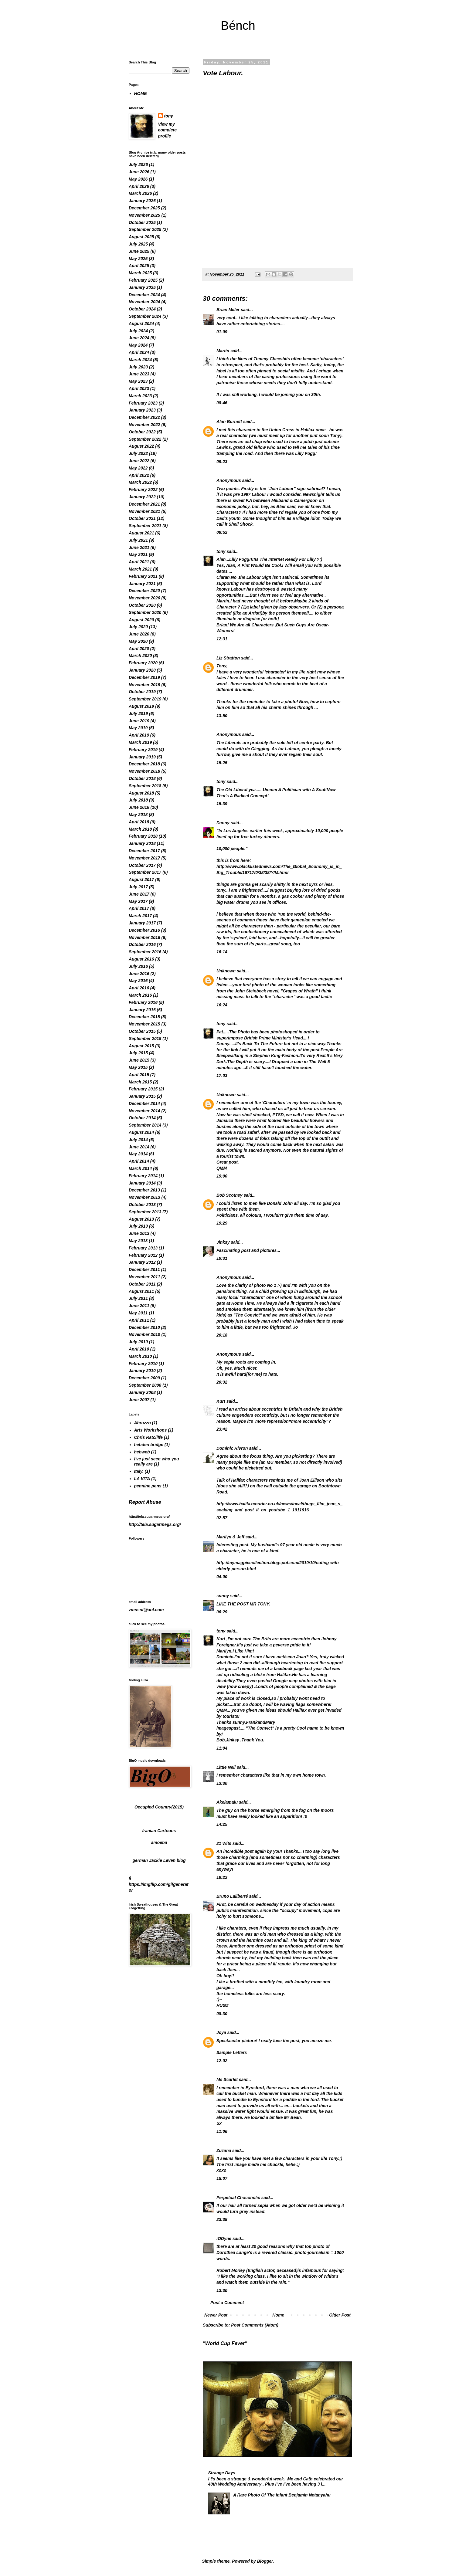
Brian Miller (228, 309)
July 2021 (138, 540)
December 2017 (144, 850)
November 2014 (144, 1110)
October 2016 (142, 944)
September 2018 (145, 785)
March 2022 (140, 482)
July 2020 (138, 626)
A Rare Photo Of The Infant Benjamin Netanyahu (282, 2495)
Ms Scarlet (227, 2079)
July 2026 (138, 164)
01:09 (221, 331)
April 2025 (139, 265)
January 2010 (142, 1370)
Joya (221, 2032)
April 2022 (139, 475)
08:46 (221, 402)
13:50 (221, 715)
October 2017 (142, 865)
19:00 (221, 1176)
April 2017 (139, 908)
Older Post (340, 2315)
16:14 (221, 951)
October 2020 (142, 605)
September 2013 (145, 1211)
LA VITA (142, 1478)
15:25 (221, 762)
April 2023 (139, 388)
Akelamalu (227, 1802)
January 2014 (142, 1183)
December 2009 (144, 1377)
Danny (222, 822)
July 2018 (138, 800)
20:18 (221, 1335)
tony (221, 551)
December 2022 (144, 417)
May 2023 (138, 381)
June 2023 (139, 373)
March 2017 (140, 915)
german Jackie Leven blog (158, 1860)
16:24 (221, 1004)
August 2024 (141, 323)
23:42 (221, 1429)
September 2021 (145, 525)
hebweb (142, 1451)
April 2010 (139, 1349)
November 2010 (144, 1334)
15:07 (221, 2178)
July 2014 (138, 1139)
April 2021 (139, 561)
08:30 (221, 2013)
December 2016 (144, 930)
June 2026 (139, 171)
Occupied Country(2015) (159, 1807)
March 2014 (140, 1168)
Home (278, 2315)
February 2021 (143, 576)
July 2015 (138, 1052)
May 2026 (138, 179)
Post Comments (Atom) (254, 2325)
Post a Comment (227, 2302)
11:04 (221, 1748)
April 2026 (139, 186)
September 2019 (145, 699)
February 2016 (143, 1002)
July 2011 (138, 1298)
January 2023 (142, 410)
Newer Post (215, 2315)
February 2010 (143, 1363)
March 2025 (140, 272)
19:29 (221, 1223)
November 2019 (144, 684)
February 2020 (143, 662)
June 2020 (139, 634)
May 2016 (138, 980)
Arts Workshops (150, 1430)
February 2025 (143, 280)
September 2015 (145, 1038)
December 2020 (144, 590)
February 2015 (143, 1088)
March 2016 (140, 995)
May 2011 (138, 1312)
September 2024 (145, 316)
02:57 (221, 1517)
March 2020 (140, 655)
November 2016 (144, 937)
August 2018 (141, 793)
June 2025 (139, 251)
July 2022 (138, 453)
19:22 (221, 1877)
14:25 (221, 1824)
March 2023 (140, 395)
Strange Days (221, 2472)
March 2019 (140, 742)
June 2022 (139, 460)
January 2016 (142, 1009)
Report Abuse (145, 1502)
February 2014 (143, 1175)
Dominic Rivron (232, 1448)
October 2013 (142, 1204)
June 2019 (139, 720)
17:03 (221, 1075)
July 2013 (138, 1226)
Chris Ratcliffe (148, 1437)
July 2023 (138, 366)
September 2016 (145, 951)
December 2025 (144, 207)
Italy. (139, 1471)
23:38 (221, 2219)
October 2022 (142, 431)
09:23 (221, 461)
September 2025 (145, 229)
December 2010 (144, 1327)
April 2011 (139, 1320)
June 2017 (139, 894)
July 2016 (138, 966)
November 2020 (144, 597)
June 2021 (139, 547)
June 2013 (139, 1233)
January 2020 (142, 670)
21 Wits (223, 1843)
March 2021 (140, 569)
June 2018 (139, 807)
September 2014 (145, 1125)
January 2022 (142, 496)
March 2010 (140, 1356)
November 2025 (144, 215)
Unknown (226, 970)
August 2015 (141, 1045)
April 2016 (139, 987)
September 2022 (145, 439)
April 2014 (139, 1161)
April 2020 (139, 648)
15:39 (221, 803)
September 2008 (145, 1385)
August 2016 (141, 959)
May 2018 (138, 814)
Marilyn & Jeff (230, 1536)
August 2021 (141, 532)
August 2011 (141, 1291)
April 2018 (139, 821)
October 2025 (142, 222)
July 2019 (138, 713)
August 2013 (141, 1219)
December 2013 (144, 1190)
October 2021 (142, 518)
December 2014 (144, 1103)
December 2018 (144, 763)
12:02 (221, 2060)
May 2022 (138, 468)
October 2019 (142, 691)
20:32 (221, 1382)
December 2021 (144, 504)
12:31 (221, 638)
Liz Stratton (228, 658)
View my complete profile (167, 130)
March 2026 (140, 193)
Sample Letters (231, 2052)
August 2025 (141, 236)
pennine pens (148, 1485)
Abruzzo (142, 1422)
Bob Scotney (229, 1195)
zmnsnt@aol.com (146, 1609)
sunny (222, 1595)
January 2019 (142, 756)
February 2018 (143, 836)
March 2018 (140, 829)
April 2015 (139, 1074)
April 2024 (139, 352)
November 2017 (144, 858)
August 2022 (141, 446)
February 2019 (143, 749)
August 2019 (141, 706)
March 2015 (140, 1082)
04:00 (221, 1576)
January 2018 (142, 843)
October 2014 (142, 1117)
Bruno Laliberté (232, 1896)
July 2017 (138, 886)
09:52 (221, 532)
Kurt (220, 1401)
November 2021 (144, 511)
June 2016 (139, 973)
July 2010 (138, 1341)
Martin (222, 350)
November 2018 (144, 771)
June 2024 (139, 337)
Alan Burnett (229, 421)
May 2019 (138, 727)
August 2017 (141, 879)
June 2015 (139, 1060)
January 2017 (142, 922)
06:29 (221, 1611)
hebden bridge (148, 1444)
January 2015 (142, 1096)
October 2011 (142, 1284)
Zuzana (223, 2150)
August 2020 (141, 619)
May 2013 (138, 1240)
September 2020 (145, 612)
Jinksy (223, 1242)
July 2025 (138, 244)
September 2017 (145, 872)
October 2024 (142, 309)
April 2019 (139, 735)
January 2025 (142, 287)
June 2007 (139, 1399)
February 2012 (143, 1255)
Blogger (265, 2561)
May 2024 (138, 345)
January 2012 (142, 1262)
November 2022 (144, 424)
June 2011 (139, 1305)
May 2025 (138, 258)
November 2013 (144, 1197)
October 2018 (142, 778)
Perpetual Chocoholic (238, 2197)
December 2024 (144, 294)
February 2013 (143, 1248)
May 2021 (138, 554)
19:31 (221, 1258)
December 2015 (144, 1016)
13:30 (221, 1783)
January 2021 (142, 583)
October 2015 (142, 1031)
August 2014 (141, 1132)
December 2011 (144, 1269)
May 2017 (138, 901)
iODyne (223, 2238)
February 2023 (143, 403)
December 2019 (144, 677)
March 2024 (140, 359)
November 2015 (144, 1024)
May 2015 (138, 1067)
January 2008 (142, 1392)
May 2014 (138, 1153)
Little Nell (226, 1767)
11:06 (221, 2131)
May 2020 (138, 641)
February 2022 (143, 489)
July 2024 (138, 330)
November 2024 (144, 301)
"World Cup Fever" (225, 2343)
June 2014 (139, 1146)
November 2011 (144, 1276)
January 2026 (142, 200)
